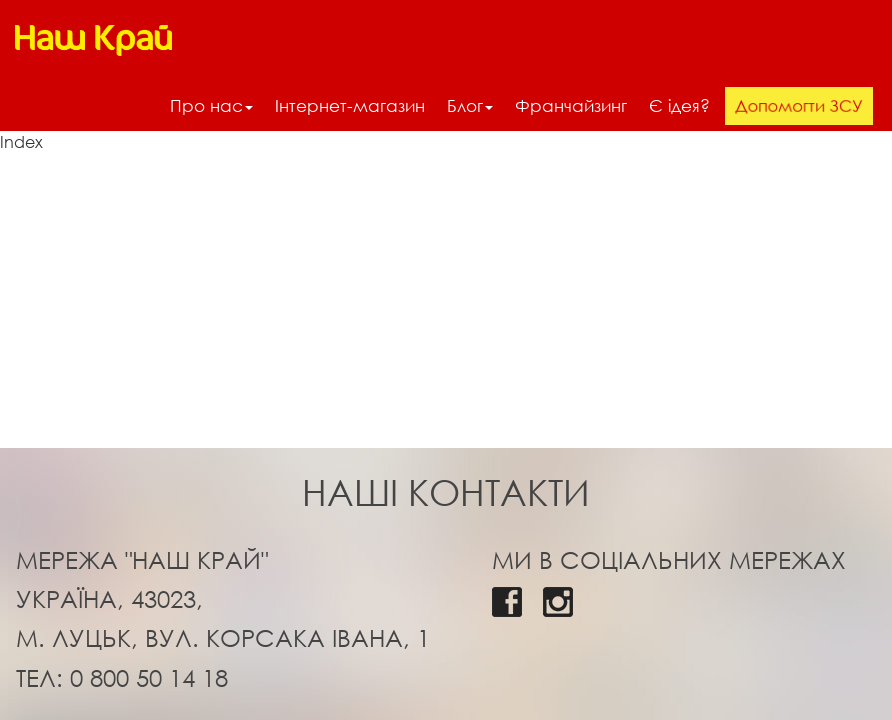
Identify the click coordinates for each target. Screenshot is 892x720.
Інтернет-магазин (350, 105)
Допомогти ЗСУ (799, 105)
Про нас (211, 105)
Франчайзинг (571, 105)
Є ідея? (679, 105)
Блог (470, 105)
